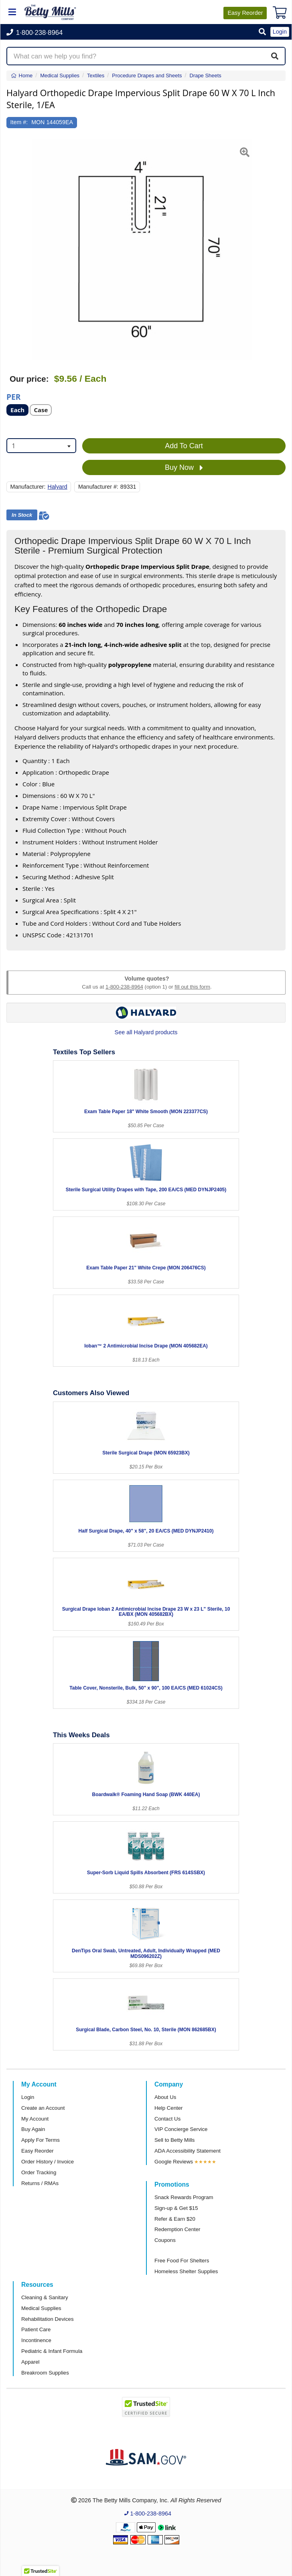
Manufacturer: (28, 486)
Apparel (30, 2362)
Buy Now (184, 467)
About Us (165, 2097)
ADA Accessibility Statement (187, 2151)
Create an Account (43, 2108)
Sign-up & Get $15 (176, 2208)
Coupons (165, 2240)
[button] (262, 32)
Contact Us (167, 2119)
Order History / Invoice (47, 2162)
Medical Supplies (41, 2308)
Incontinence (36, 2340)
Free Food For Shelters (181, 2261)
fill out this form (192, 987)
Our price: (29, 379)
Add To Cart (184, 446)
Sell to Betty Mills (174, 2140)
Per (13, 396)
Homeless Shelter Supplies (186, 2271)
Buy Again (33, 2129)
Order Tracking (38, 2172)
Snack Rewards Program (183, 2197)
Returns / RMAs (40, 2183)
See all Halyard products (146, 1032)
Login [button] (280, 31)
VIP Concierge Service (180, 2129)
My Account (35, 2119)
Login (27, 2097)
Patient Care (36, 2329)
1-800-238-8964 (124, 987)
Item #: (19, 122)
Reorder (245, 13)
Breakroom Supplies (45, 2373)
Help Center (168, 2108)
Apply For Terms (40, 2140)
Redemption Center (177, 2229)
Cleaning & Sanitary (44, 2297)
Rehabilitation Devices (47, 2319)
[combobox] (41, 445)
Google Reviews (173, 2162)
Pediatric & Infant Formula (51, 2351)
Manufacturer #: (98, 486)
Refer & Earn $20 (174, 2219)
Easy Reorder (37, 2151)
